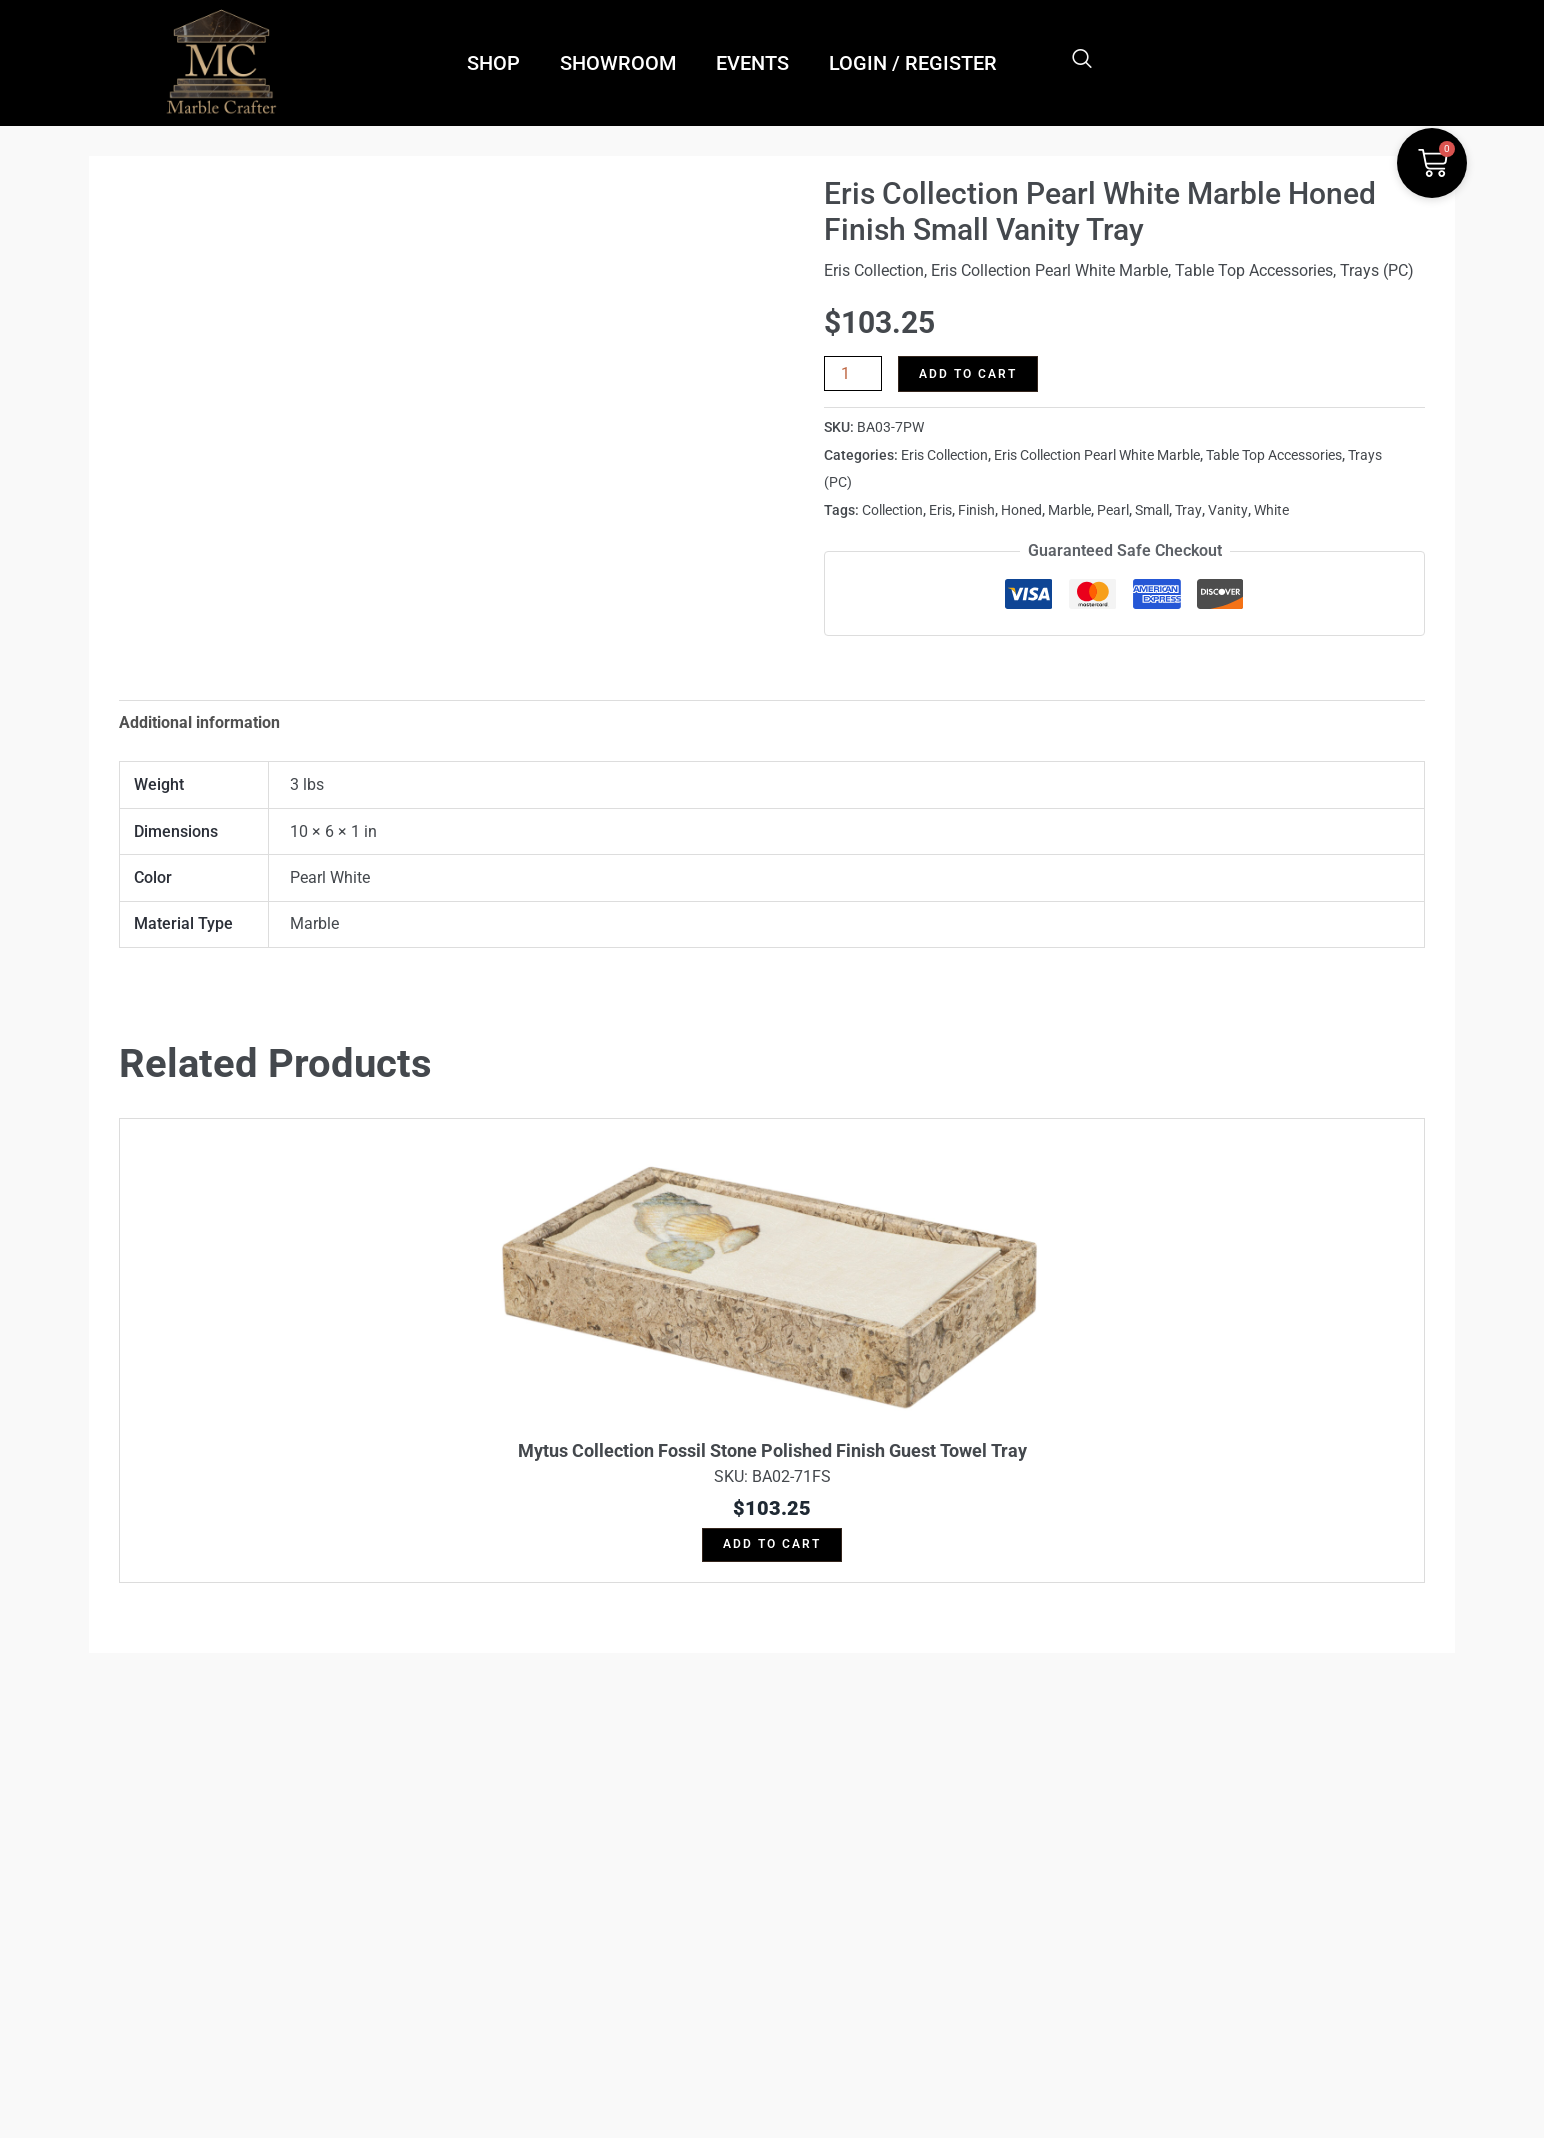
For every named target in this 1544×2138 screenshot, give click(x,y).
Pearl (1113, 507)
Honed (1021, 507)
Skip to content (772, 1069)
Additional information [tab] (199, 719)
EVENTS (752, 63)
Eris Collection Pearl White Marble (1049, 270)
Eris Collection (874, 270)
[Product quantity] (853, 373)
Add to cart (968, 374)
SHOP (493, 63)
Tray (1188, 507)
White (1271, 507)
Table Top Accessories (1254, 270)
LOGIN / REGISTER (913, 63)
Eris (940, 507)
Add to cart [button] (772, 1542)
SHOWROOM (618, 63)
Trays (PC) (1377, 270)
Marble (1069, 507)
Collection (892, 507)
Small (1152, 507)
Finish (976, 507)
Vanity (1228, 507)
